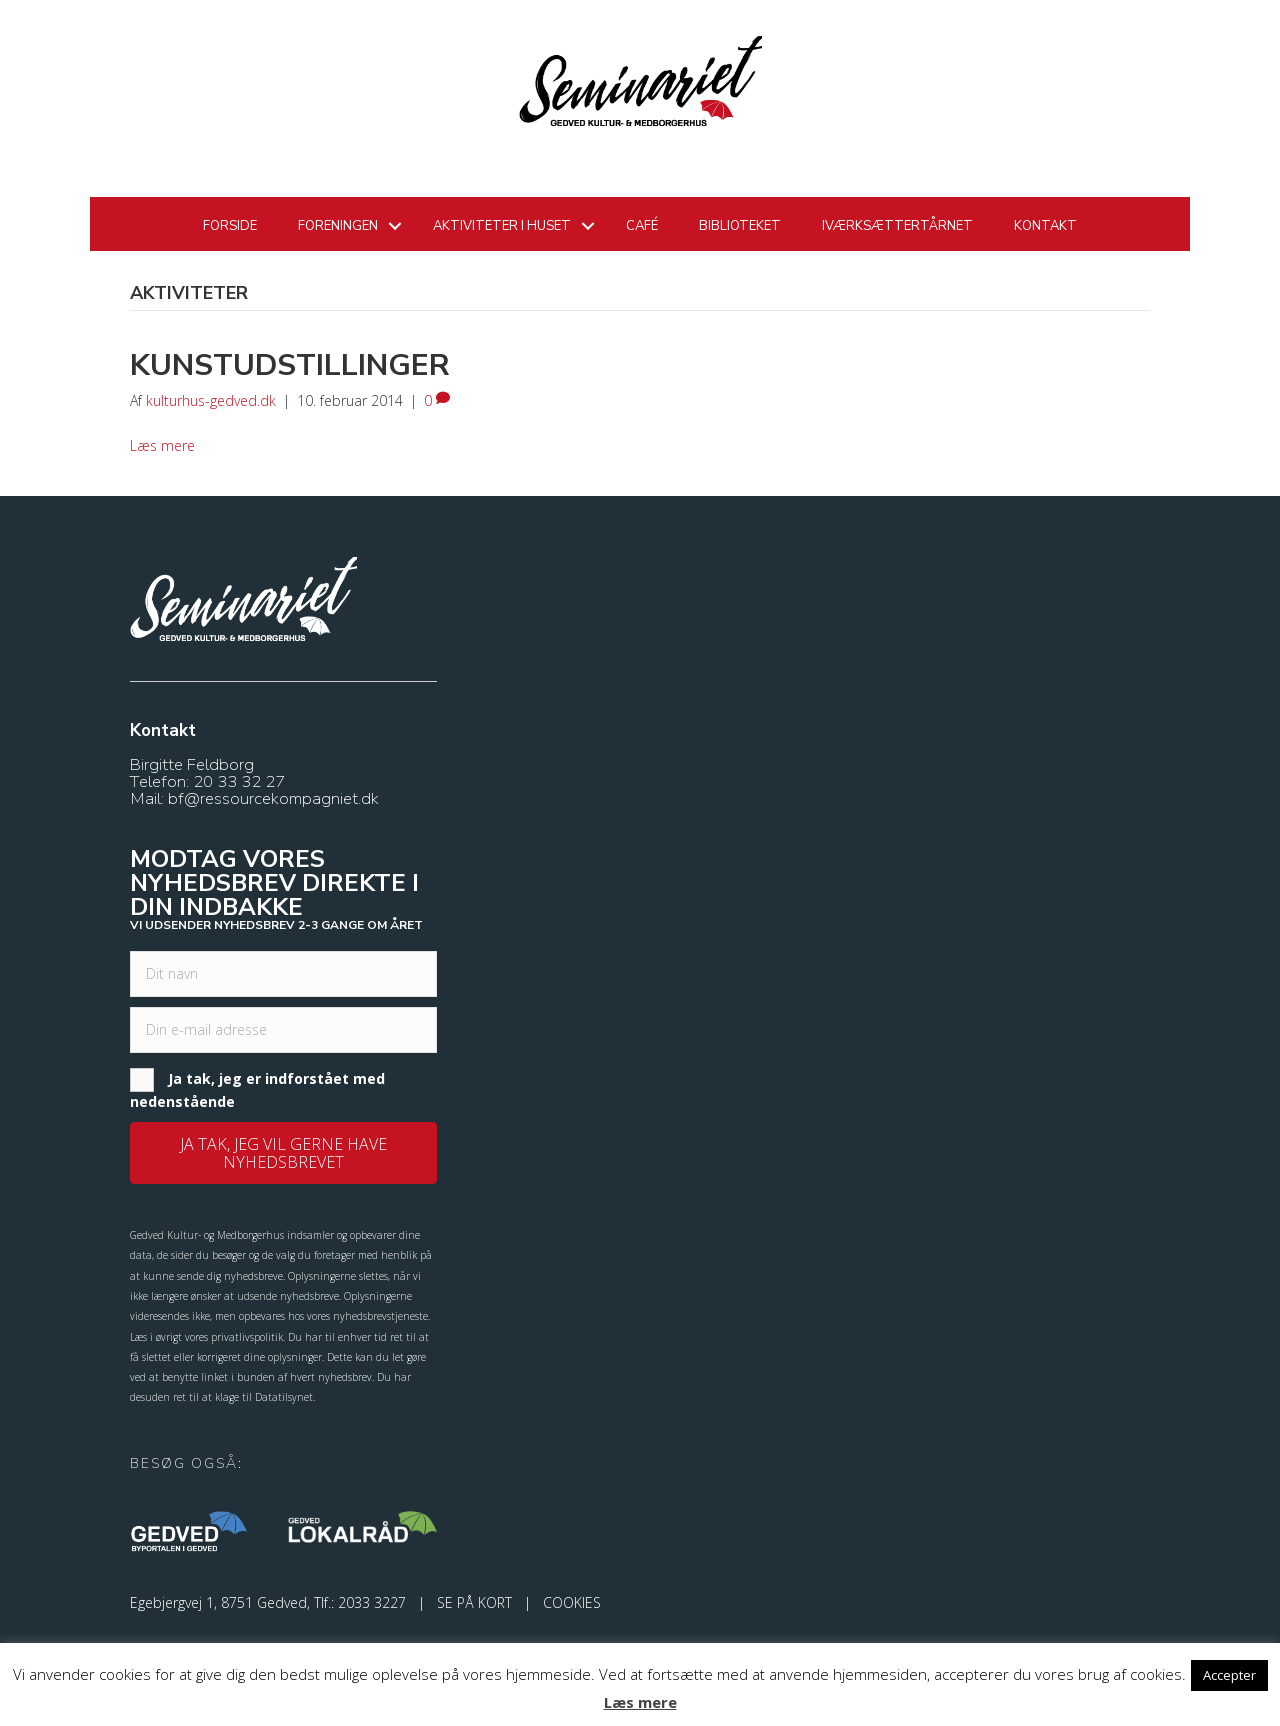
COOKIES (572, 1602)
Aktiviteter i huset (502, 226)
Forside (230, 226)
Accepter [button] (1229, 1675)
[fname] (283, 974)
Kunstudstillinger (290, 365)
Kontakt (1045, 226)
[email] (283, 1030)
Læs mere (162, 445)
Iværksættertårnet (897, 226)
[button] (283, 1153)
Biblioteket (740, 226)
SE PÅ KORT (474, 1602)
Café (642, 226)
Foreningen (338, 226)
